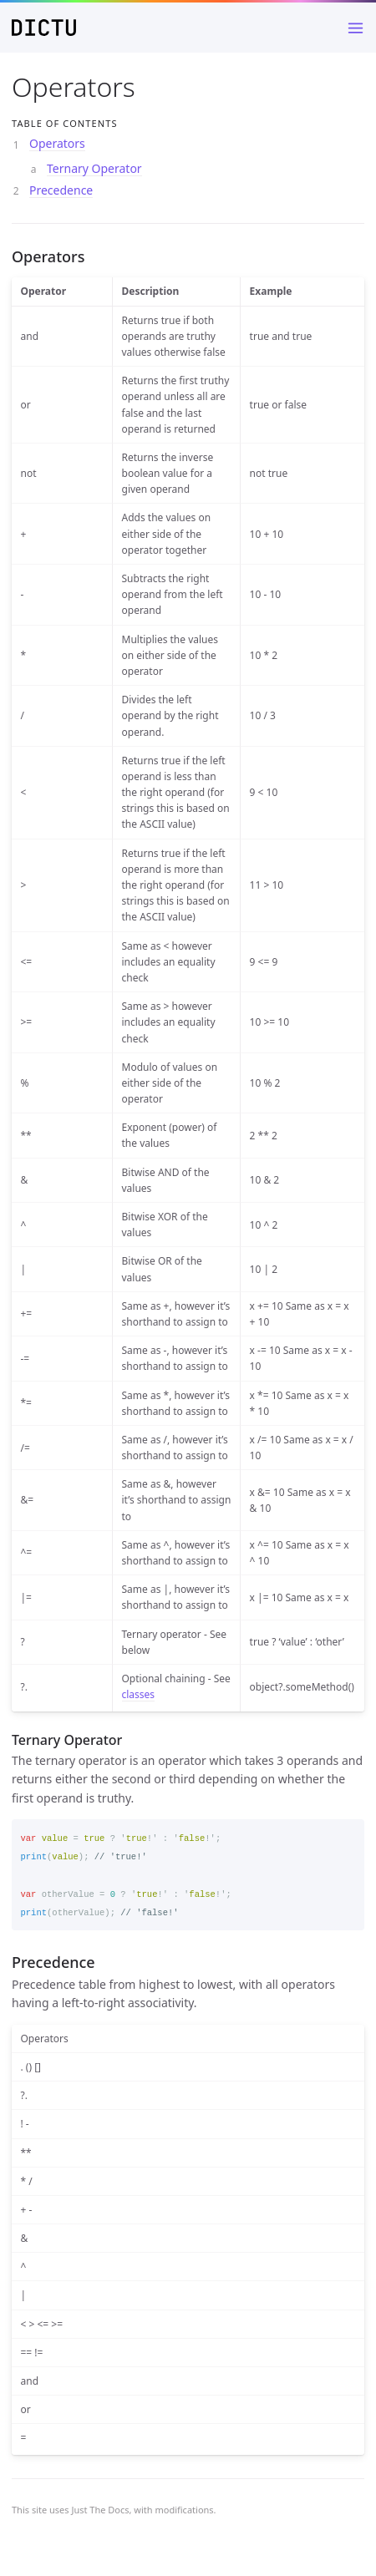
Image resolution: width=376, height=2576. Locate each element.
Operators (57, 143)
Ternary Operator (94, 168)
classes (138, 1694)
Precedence (61, 190)
